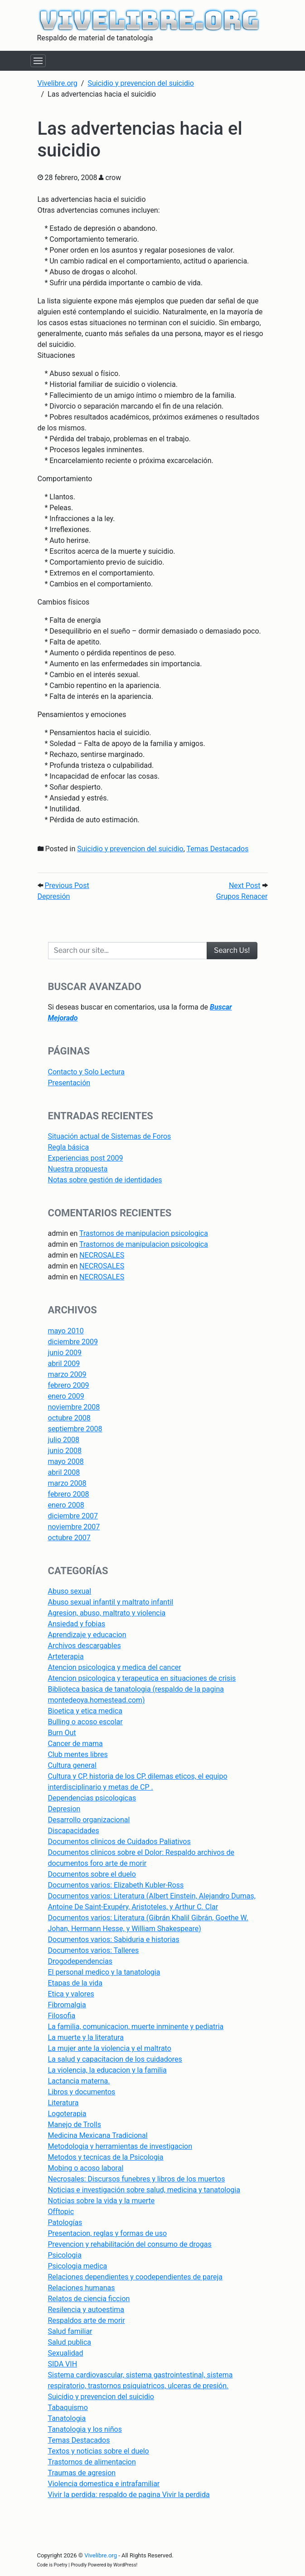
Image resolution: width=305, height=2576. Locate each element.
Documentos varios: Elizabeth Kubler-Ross (116, 1885)
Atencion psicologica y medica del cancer (114, 1667)
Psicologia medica (77, 2266)
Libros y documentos (82, 2092)
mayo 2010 (66, 1331)
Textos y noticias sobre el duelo (98, 2451)
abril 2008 (64, 1472)
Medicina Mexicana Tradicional (98, 2135)
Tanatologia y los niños (85, 2429)
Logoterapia (67, 2113)
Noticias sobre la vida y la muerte (101, 2200)
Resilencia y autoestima (86, 2309)
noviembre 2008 (74, 1407)
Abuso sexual (70, 1591)
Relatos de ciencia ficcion (89, 2298)
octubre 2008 (69, 1418)
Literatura (63, 2102)
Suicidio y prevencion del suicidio (130, 848)
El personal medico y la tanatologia (104, 1972)
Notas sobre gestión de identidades (105, 1180)
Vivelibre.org (100, 2555)
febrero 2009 (68, 1385)
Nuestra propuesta (78, 1169)
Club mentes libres (78, 1754)
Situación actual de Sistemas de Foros (109, 1136)
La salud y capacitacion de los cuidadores (115, 2059)
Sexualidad (65, 2353)
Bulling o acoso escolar (85, 1721)
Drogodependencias (80, 1961)
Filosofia (62, 2015)
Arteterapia (66, 1656)
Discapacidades (73, 1830)
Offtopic (61, 2211)
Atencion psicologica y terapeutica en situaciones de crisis (142, 1678)
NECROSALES (101, 1255)
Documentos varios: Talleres (93, 1950)
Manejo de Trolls (74, 2124)
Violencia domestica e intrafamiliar (104, 2483)
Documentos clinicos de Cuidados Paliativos (119, 1841)
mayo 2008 (66, 1461)
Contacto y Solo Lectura (86, 1072)
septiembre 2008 (75, 1429)
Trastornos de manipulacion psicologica (143, 1233)
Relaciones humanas (81, 2287)
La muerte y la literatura (86, 2037)
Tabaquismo (68, 2407)
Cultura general (72, 1765)
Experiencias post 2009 (85, 1158)
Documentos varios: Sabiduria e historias (113, 1939)
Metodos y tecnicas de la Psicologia (106, 2157)
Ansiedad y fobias (77, 1624)
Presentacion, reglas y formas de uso (107, 2233)
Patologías (65, 2222)
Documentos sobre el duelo (92, 1874)
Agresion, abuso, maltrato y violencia (107, 1613)
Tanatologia (67, 2418)
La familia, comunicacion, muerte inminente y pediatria (136, 2026)
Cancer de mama (75, 1743)
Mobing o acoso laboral (86, 2168)
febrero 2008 (68, 1494)
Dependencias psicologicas (92, 1798)
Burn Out (62, 1732)
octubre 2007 (69, 1537)
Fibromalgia (67, 2004)
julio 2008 (64, 1439)
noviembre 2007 (74, 1526)
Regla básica (68, 1147)
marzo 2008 (67, 1483)
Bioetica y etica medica (85, 1711)
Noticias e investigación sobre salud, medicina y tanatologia (144, 2190)
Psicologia (65, 2255)
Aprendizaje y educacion (87, 1634)
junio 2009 (65, 1352)
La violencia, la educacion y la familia (107, 2070)
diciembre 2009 (73, 1341)
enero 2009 (66, 1396)
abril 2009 (64, 1363)
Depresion (64, 1809)
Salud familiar (70, 2331)
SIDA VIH (62, 2364)
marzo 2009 (67, 1374)
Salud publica (70, 2342)
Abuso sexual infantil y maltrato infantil (111, 1602)
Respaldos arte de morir (86, 2320)
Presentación (69, 1082)
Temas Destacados (218, 848)
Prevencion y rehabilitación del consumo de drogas (130, 2244)
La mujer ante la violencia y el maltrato (109, 2048)
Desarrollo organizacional (89, 1819)
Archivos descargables (84, 1645)
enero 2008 (66, 1505)
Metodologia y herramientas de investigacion (120, 2146)
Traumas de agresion (82, 2473)
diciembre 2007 (73, 1516)
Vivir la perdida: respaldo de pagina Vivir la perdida (129, 2494)
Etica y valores (71, 1994)
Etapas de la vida (75, 1983)
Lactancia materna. (79, 2081)
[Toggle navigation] (38, 60)
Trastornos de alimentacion (92, 2462)
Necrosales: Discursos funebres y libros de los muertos (136, 2179)
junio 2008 (65, 1450)
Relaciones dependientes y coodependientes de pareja (135, 2277)
